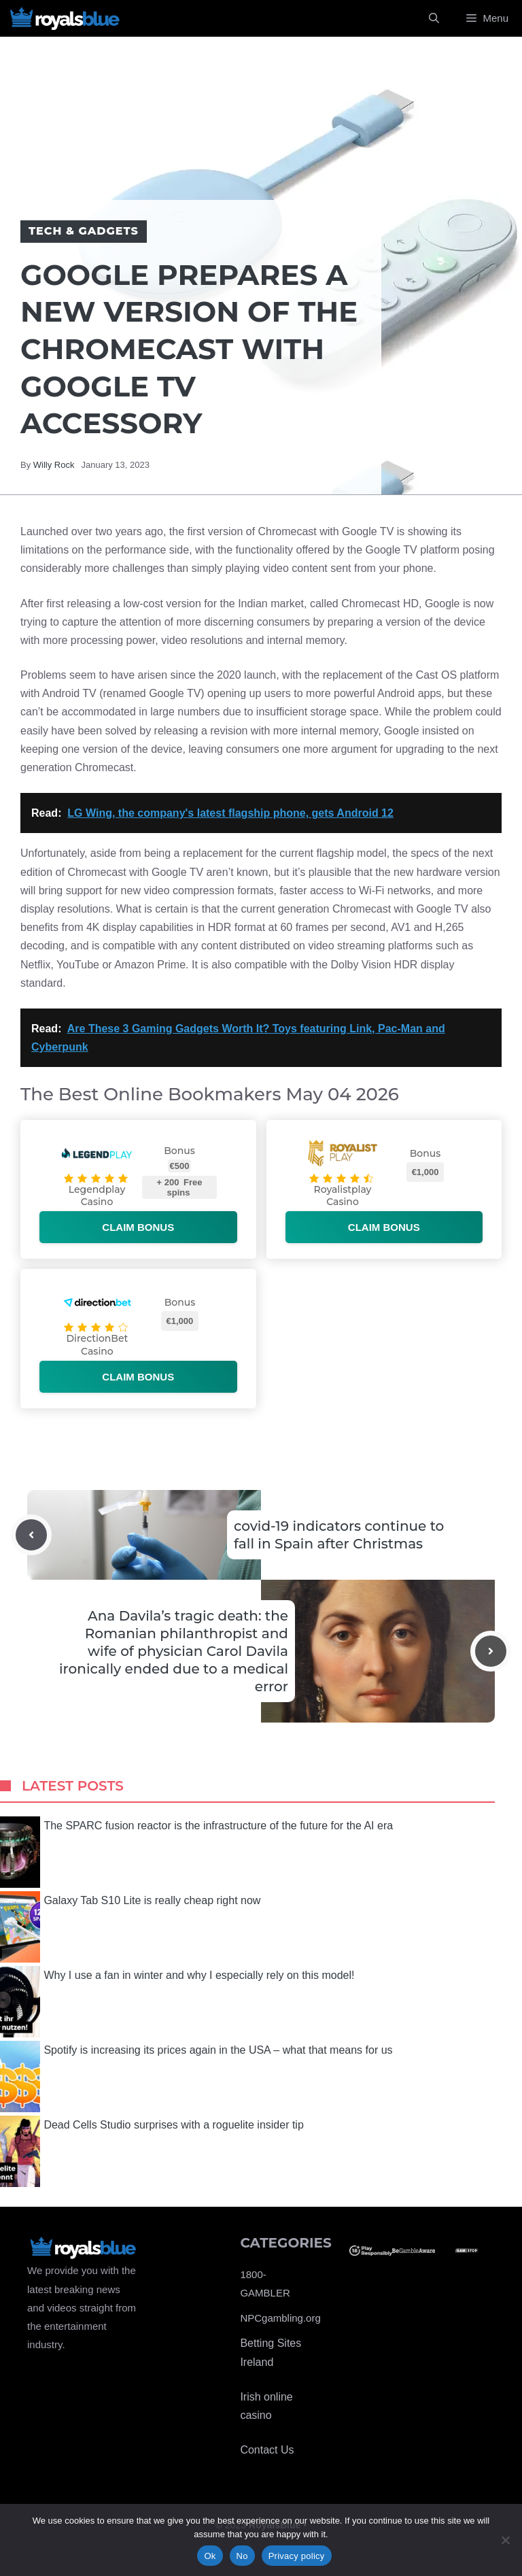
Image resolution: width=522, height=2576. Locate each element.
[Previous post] (31, 1534)
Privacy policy (296, 2556)
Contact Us (267, 2450)
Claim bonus (138, 1227)
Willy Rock (54, 465)
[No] (505, 2540)
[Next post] (490, 1651)
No (242, 2556)
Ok (209, 2556)
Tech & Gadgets (84, 230)
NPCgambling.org (280, 2318)
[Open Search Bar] (434, 18)
